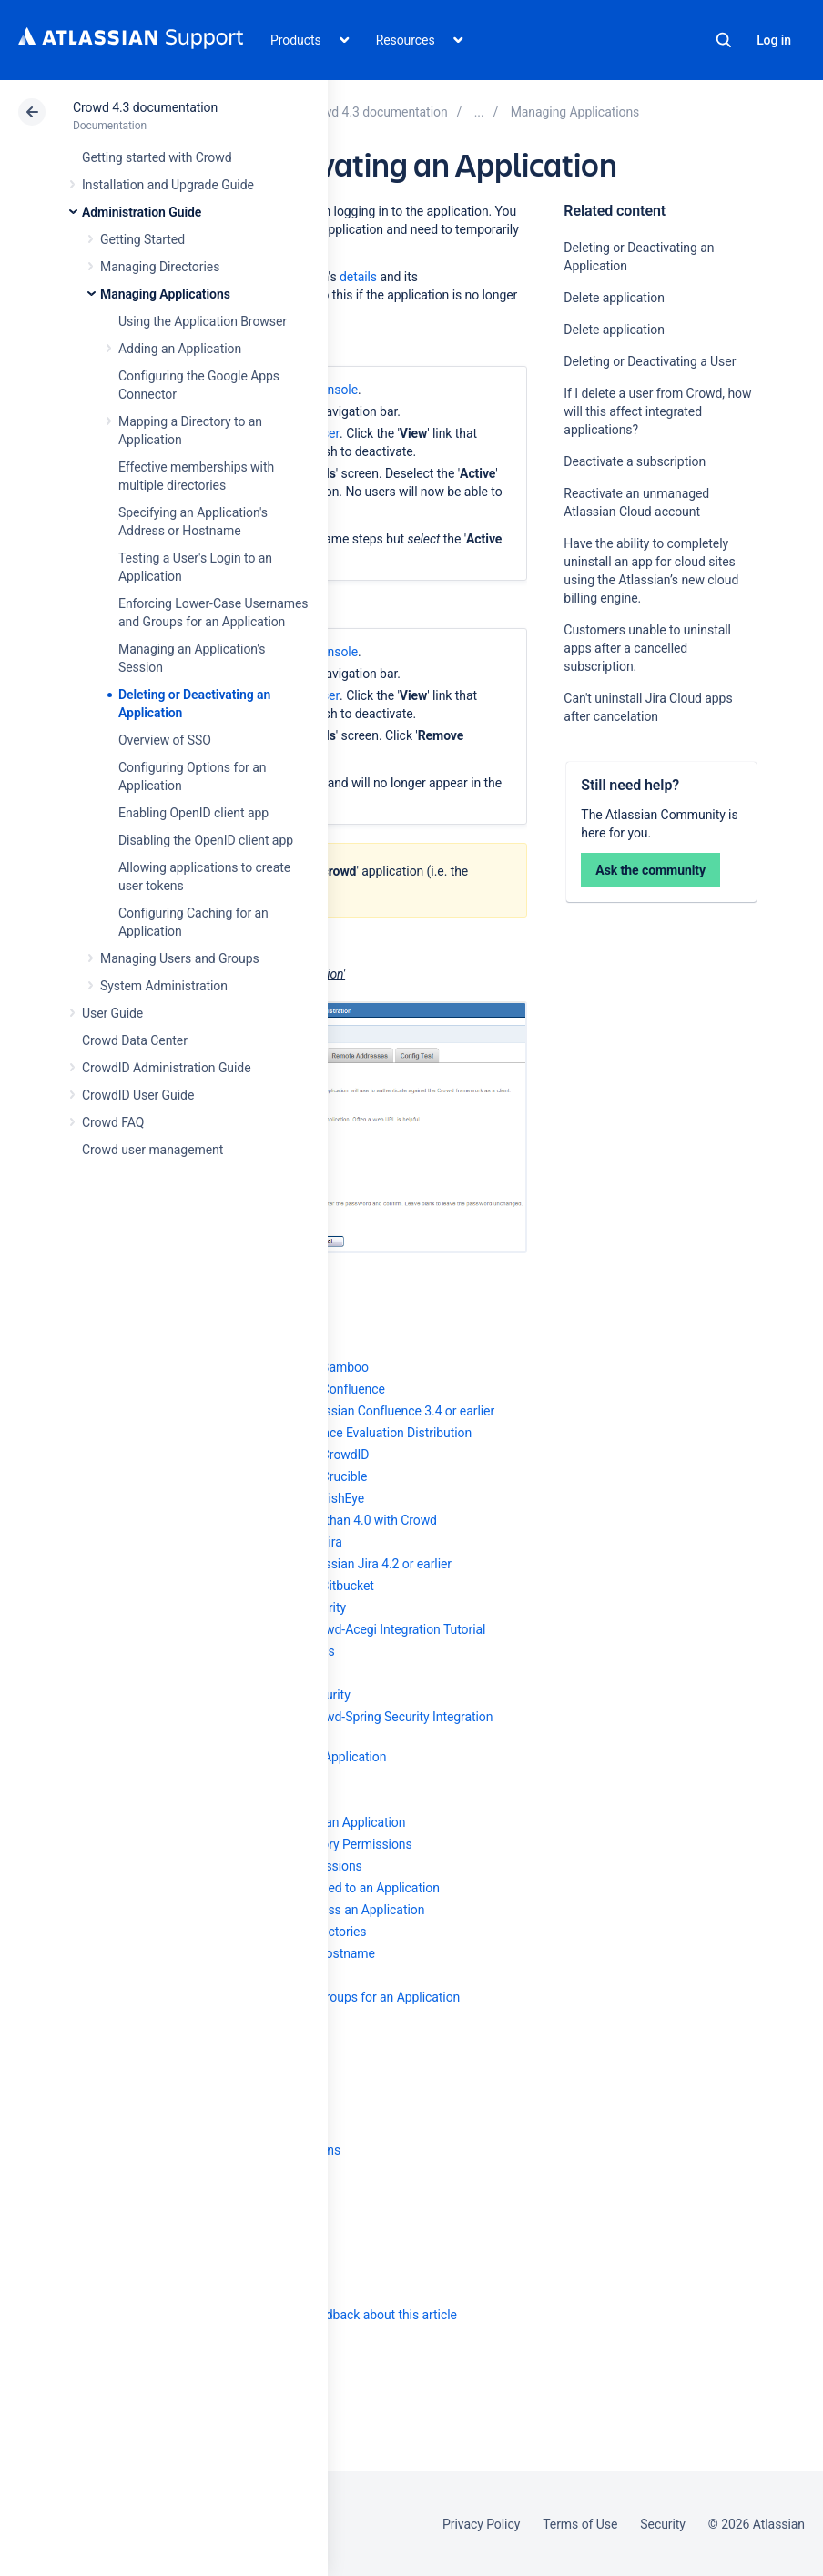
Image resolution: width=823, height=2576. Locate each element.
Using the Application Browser (202, 321)
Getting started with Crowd (156, 157)
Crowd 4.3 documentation (145, 107)
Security (663, 2524)
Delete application (614, 297)
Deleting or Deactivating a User (650, 361)
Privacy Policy (481, 2524)
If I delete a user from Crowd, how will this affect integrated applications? (657, 411)
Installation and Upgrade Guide (168, 184)
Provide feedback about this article (360, 2314)
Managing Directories (159, 266)
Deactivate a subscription (635, 461)
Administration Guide (141, 212)
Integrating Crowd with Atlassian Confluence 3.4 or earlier (333, 1411)
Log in (774, 40)
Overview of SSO (164, 740)
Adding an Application (179, 348)
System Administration (164, 986)
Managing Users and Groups (179, 958)
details (358, 276)
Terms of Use (580, 2524)
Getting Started (142, 239)
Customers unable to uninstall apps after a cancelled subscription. (647, 648)
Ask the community (650, 870)
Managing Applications (165, 294)
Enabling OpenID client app (193, 813)
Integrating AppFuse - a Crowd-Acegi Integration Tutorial (329, 1629)
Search (723, 40)
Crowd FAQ (113, 1122)
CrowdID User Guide (138, 1095)
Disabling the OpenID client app (205, 840)
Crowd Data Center (135, 1040)
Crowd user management (152, 1149)
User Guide (112, 1013)
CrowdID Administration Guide (166, 1067)
